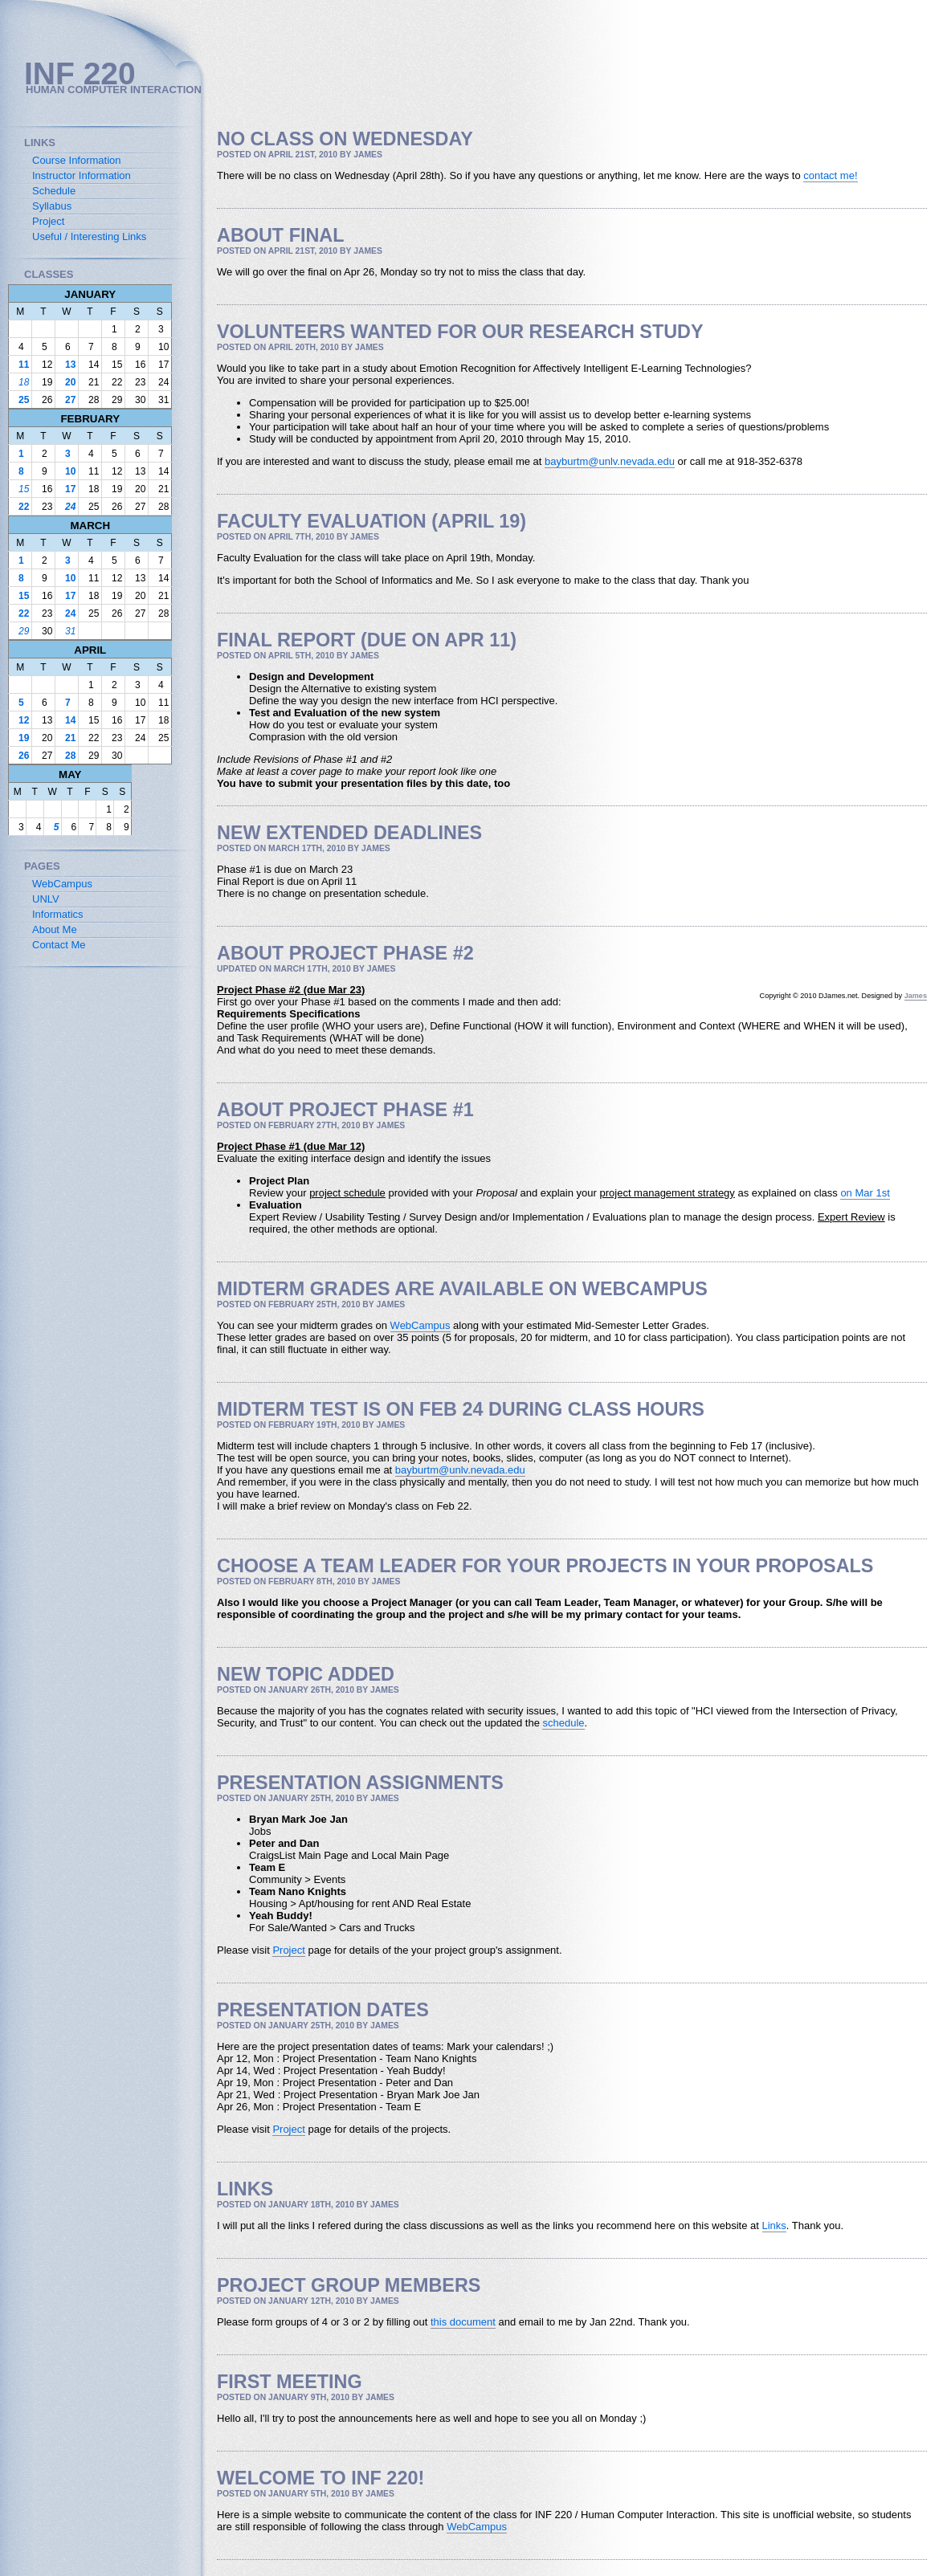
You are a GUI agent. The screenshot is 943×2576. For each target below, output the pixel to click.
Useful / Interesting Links (89, 236)
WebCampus (420, 1325)
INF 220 (80, 73)
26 (23, 755)
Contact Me (58, 945)
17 (70, 489)
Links (774, 2225)
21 (70, 738)
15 (23, 489)
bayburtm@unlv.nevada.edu (610, 461)
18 (23, 382)
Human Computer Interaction (114, 90)
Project (288, 1950)
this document (463, 2322)
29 (23, 631)
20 (70, 382)
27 (70, 400)
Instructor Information (81, 175)
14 (70, 720)
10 (70, 471)
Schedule (54, 191)
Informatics (58, 914)
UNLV (45, 899)
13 (70, 364)
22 (23, 506)
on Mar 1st (864, 1193)
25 (23, 400)
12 (23, 720)
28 (70, 755)
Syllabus (51, 206)
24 (70, 506)
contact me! (830, 175)
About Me (54, 929)
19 (23, 738)
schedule (563, 1723)
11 (23, 364)
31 (70, 631)
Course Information (76, 160)
